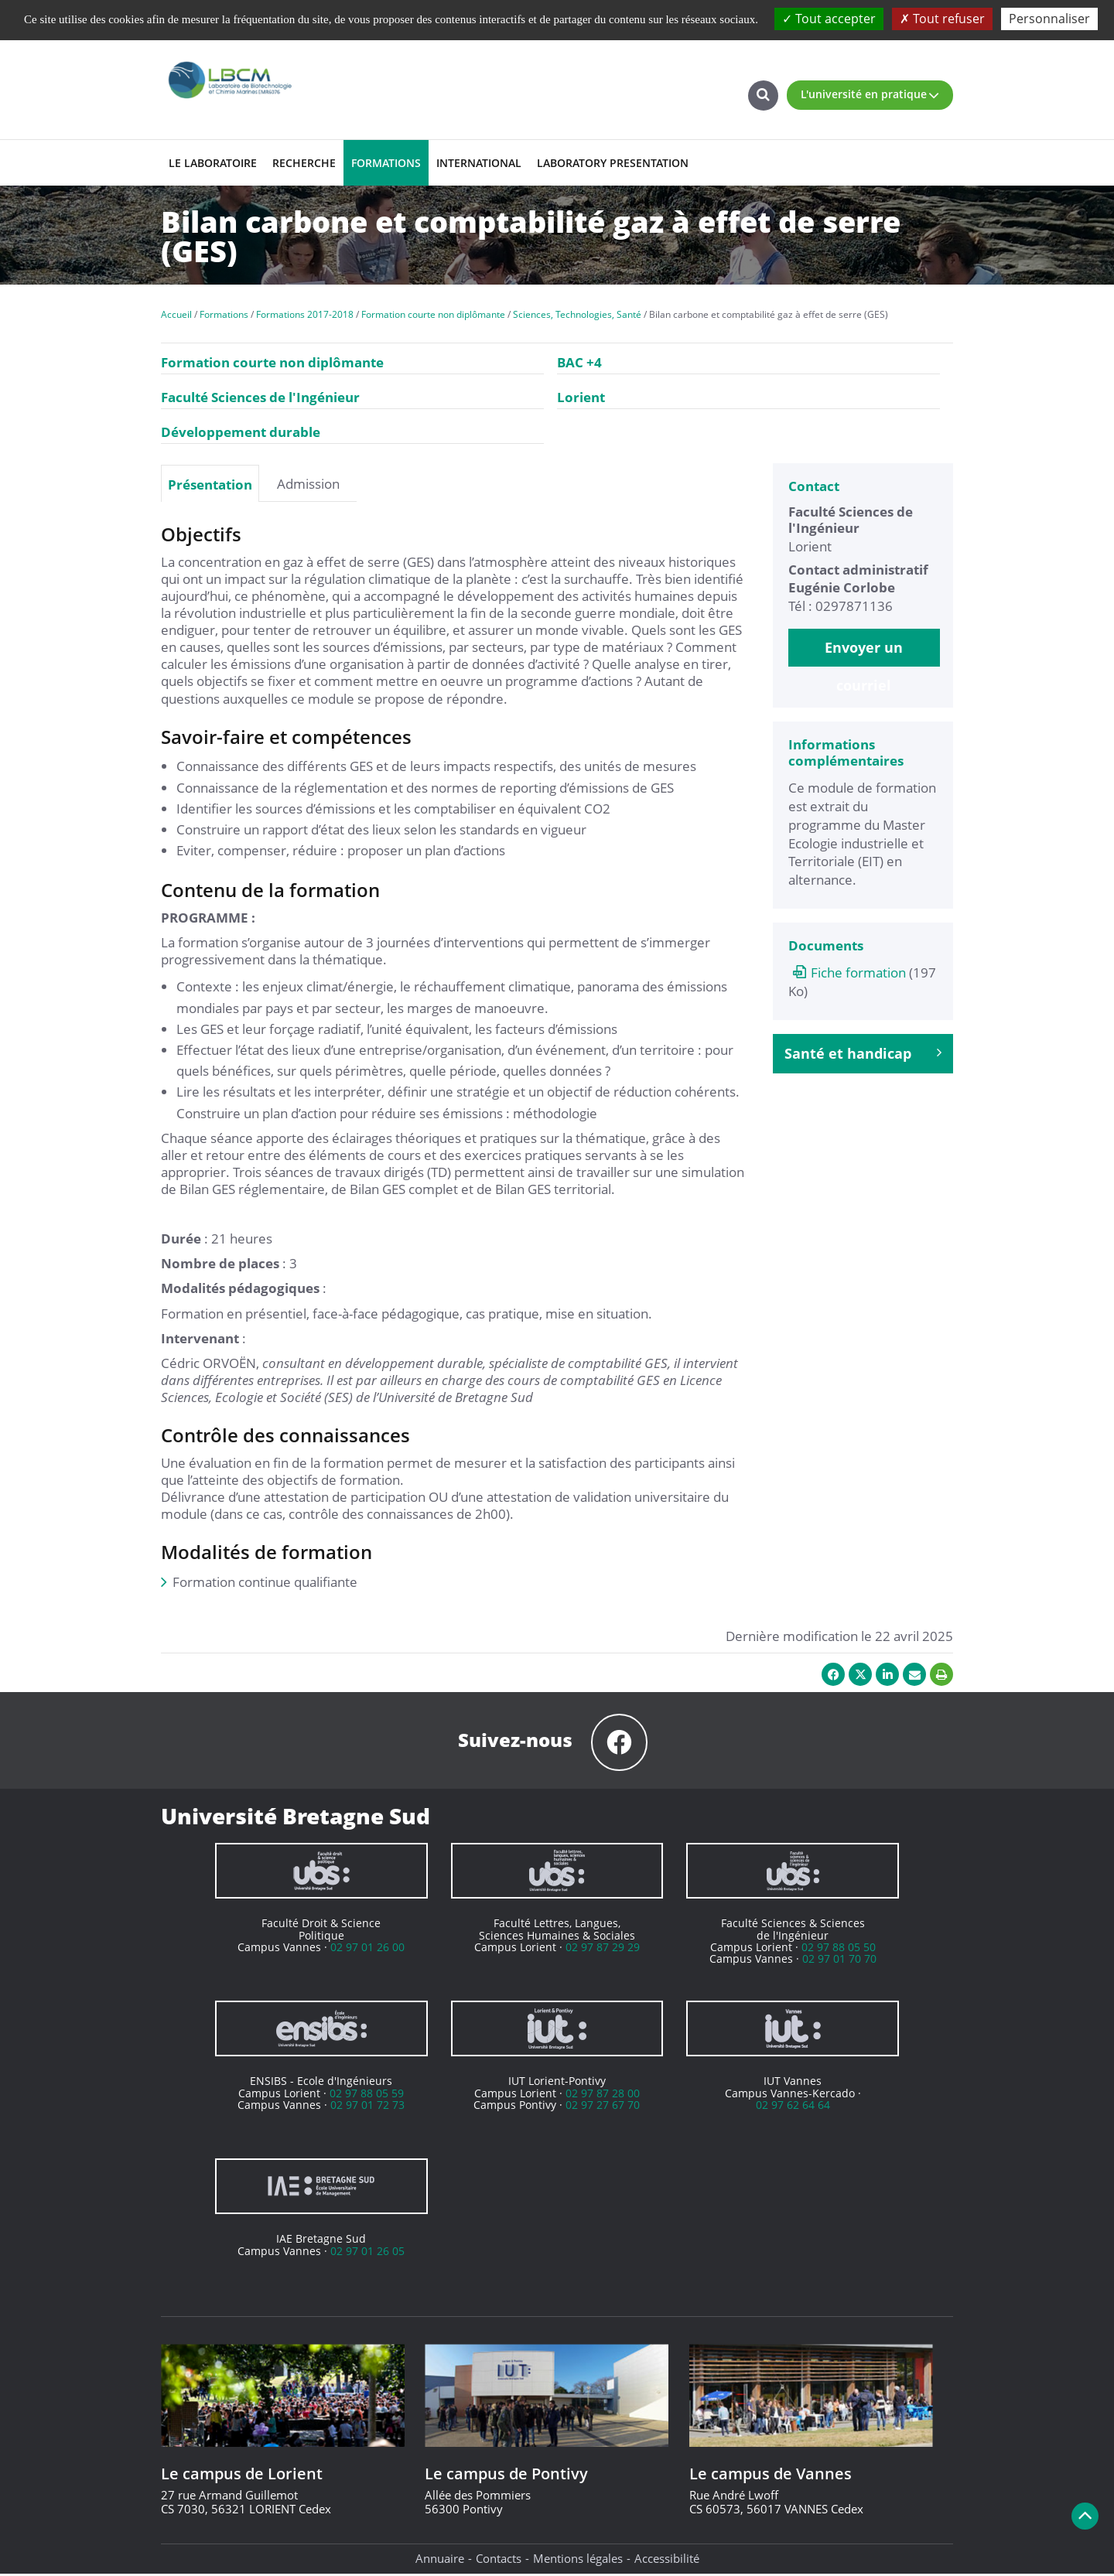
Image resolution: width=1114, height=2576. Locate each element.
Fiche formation (847, 972)
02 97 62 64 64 (793, 2107)
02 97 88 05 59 (367, 2095)
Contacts (498, 2560)
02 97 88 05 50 (838, 1949)
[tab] (210, 483)
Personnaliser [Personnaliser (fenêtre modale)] (1049, 18)
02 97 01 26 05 (367, 2253)
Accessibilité (666, 2560)
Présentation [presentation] (210, 483)
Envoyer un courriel (864, 652)
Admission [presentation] (308, 483)
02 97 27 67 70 (603, 2107)
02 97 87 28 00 (603, 2095)
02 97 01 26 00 (367, 1949)
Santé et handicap (863, 1053)
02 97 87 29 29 (603, 1949)
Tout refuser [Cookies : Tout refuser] (942, 18)
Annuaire (439, 2560)
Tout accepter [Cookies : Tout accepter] (829, 18)
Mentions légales (578, 2560)
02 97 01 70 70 (839, 1961)
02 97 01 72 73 (367, 2107)
